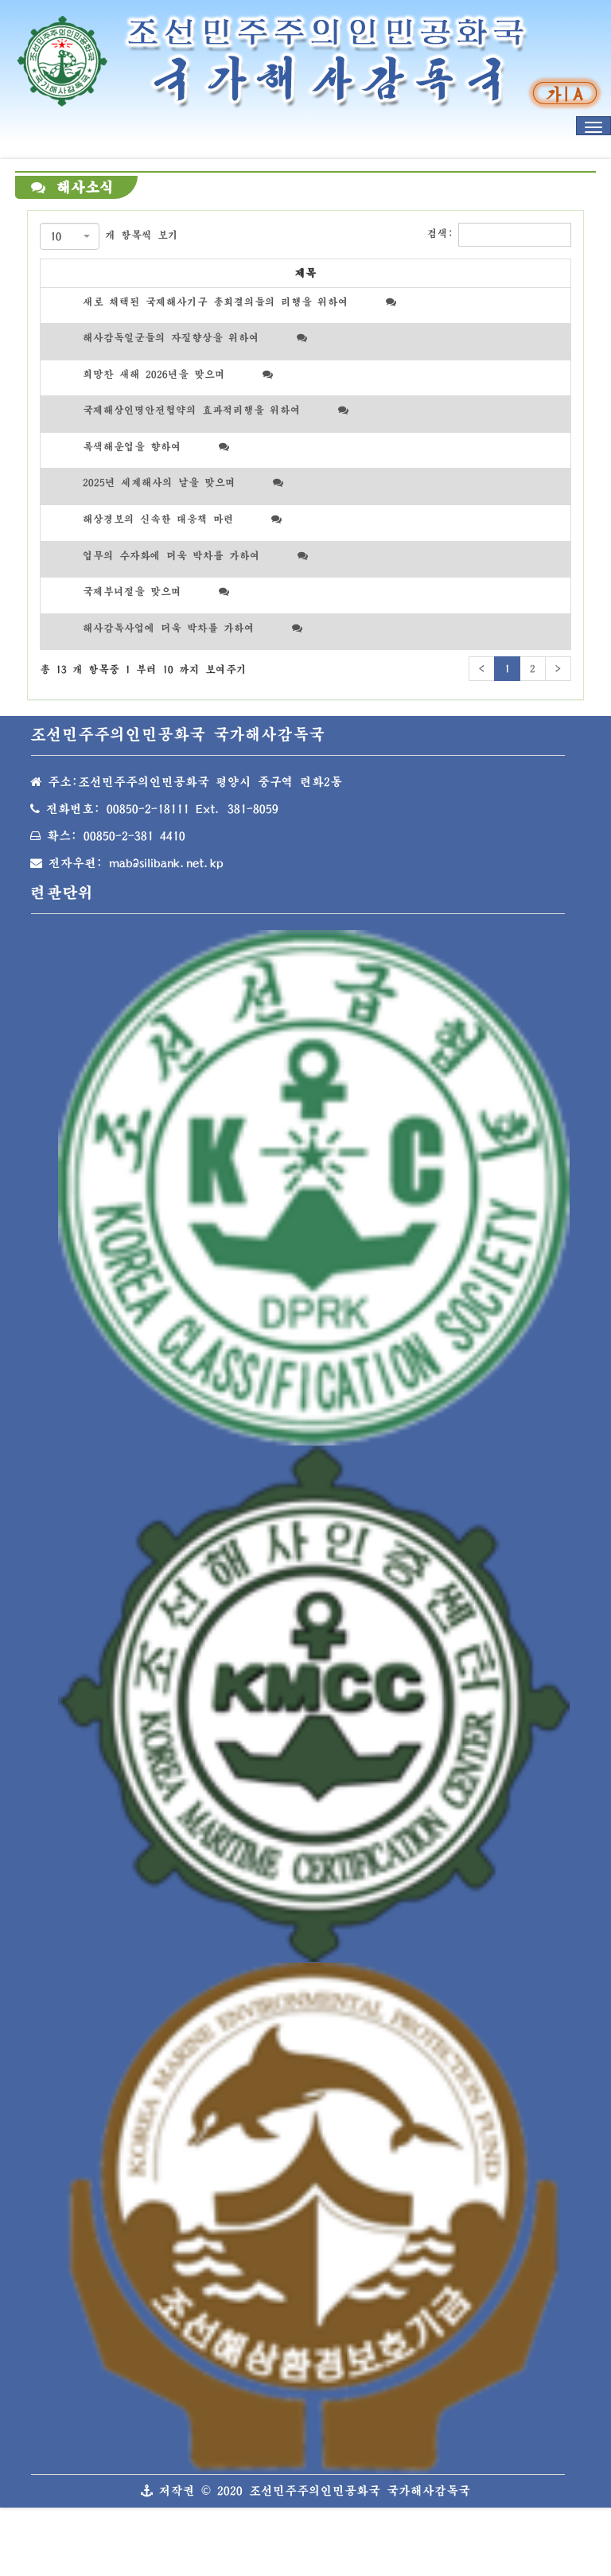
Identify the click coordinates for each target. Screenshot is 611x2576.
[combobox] (69, 236)
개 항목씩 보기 (109, 236)
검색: (499, 235)
